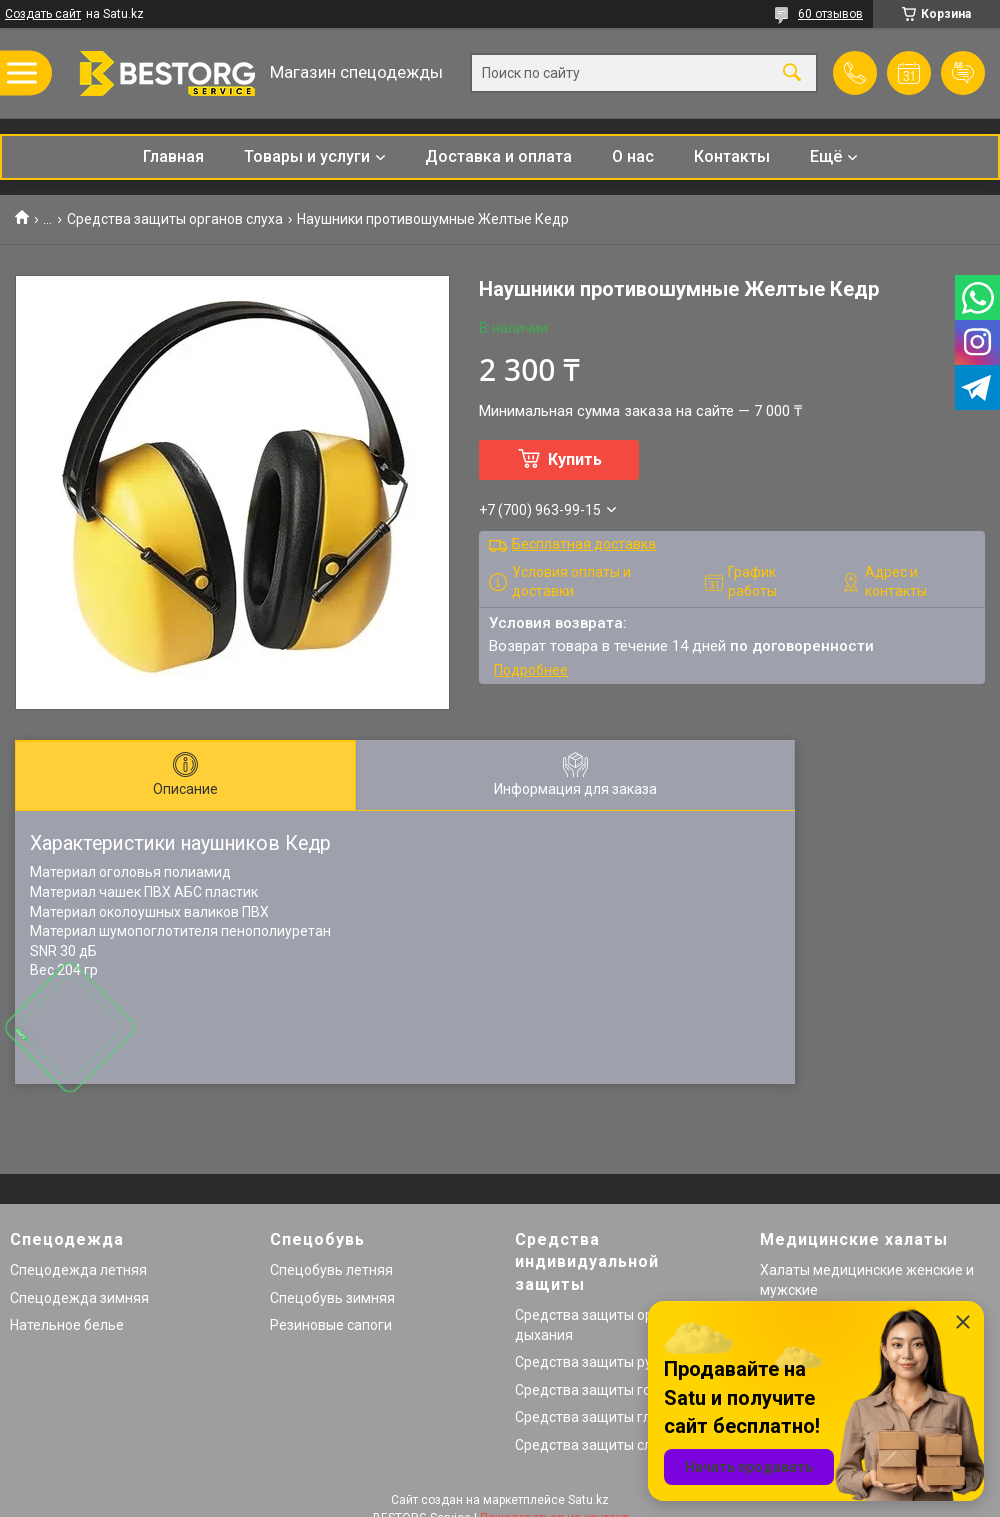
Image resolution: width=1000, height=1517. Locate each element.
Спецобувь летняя (331, 1270)
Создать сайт (43, 14)
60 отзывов (830, 14)
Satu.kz (588, 1500)
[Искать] (792, 73)
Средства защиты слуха (594, 1445)
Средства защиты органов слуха (175, 219)
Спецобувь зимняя (332, 1298)
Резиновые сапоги (331, 1325)
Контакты (732, 156)
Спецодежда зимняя (79, 1298)
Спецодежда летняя (78, 1270)
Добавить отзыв (963, 73)
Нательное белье (67, 1325)
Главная (173, 156)
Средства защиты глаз (590, 1417)
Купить (575, 459)
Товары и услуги (307, 156)
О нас (633, 156)
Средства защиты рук (587, 1362)
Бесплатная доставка (584, 544)
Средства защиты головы (600, 1390)
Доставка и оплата (498, 156)
